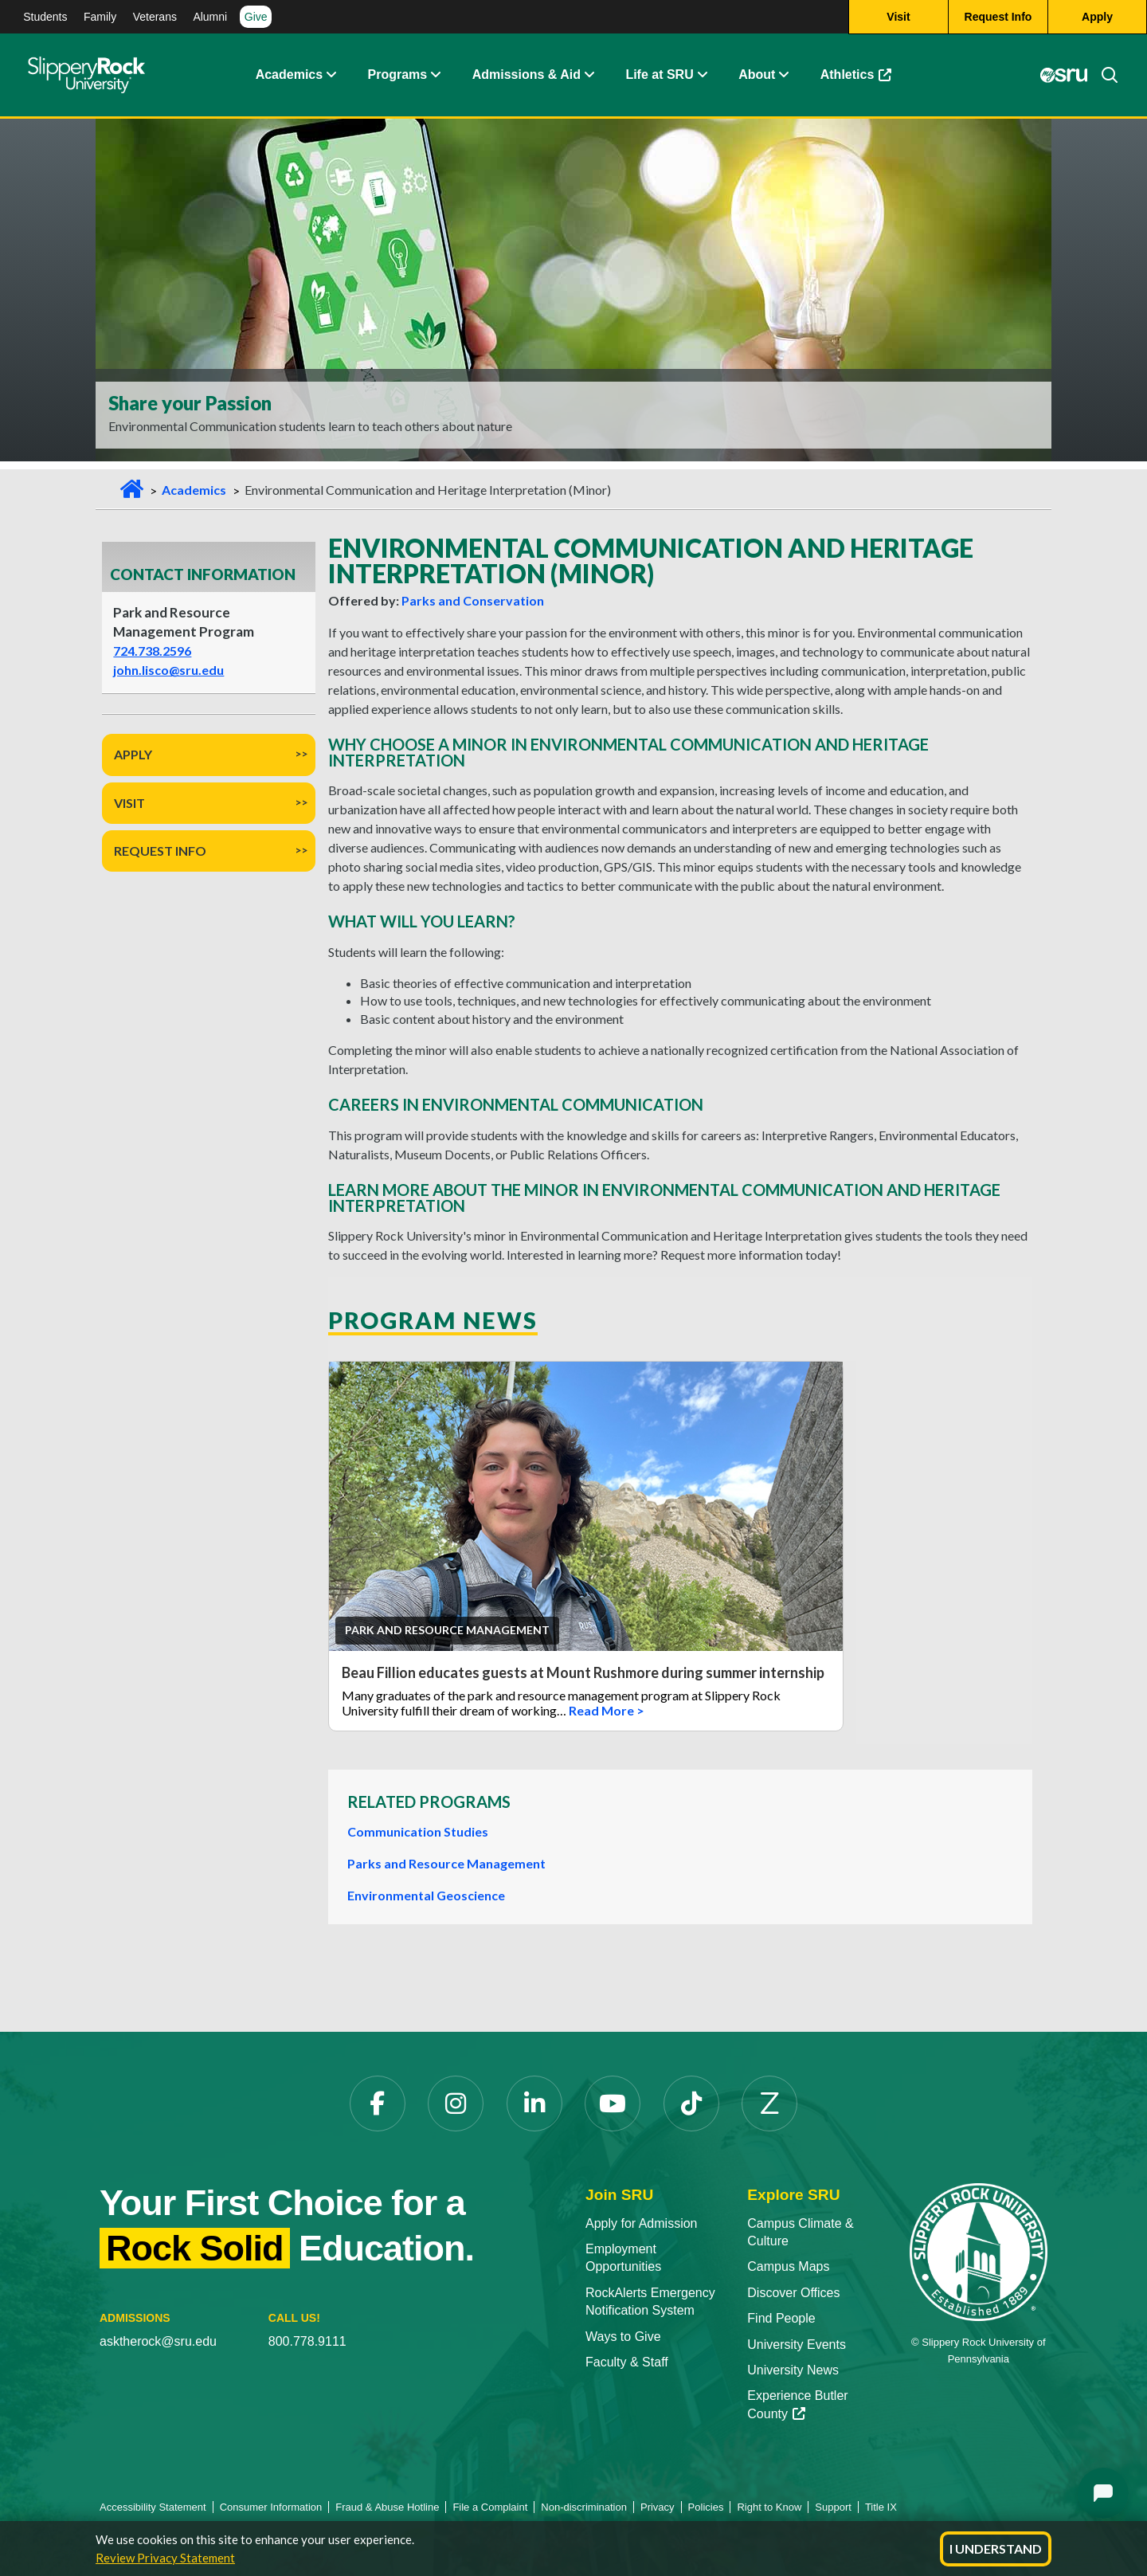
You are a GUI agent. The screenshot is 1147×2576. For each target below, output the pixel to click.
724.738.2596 (152, 650)
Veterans (155, 16)
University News (793, 2370)
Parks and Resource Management (446, 1863)
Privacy (657, 2507)
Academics (289, 75)
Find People (781, 2318)
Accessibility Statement (153, 2507)
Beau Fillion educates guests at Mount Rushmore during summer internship (584, 1672)
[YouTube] (612, 2103)
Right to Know (769, 2507)
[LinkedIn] (534, 2103)
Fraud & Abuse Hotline (387, 2507)
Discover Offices (793, 2293)
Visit (129, 802)
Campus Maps (788, 2266)
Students (45, 16)
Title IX (881, 2507)
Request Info (160, 850)
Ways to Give (623, 2336)
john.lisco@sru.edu (168, 669)
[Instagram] (455, 2103)
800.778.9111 (307, 2341)
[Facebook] (377, 2103)
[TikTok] (691, 2103)
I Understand (995, 2548)
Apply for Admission (641, 2223)
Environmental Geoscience (426, 1895)
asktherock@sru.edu (158, 2341)
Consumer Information (271, 2507)
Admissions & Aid (526, 75)
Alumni (210, 16)
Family (100, 16)
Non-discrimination (584, 2507)
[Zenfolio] (769, 2103)
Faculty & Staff (626, 2362)
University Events (796, 2344)
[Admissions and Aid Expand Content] (589, 76)
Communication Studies (417, 1831)
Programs (398, 75)
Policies (706, 2507)
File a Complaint (489, 2507)
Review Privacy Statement (165, 2558)
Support (833, 2507)
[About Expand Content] (435, 76)
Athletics (856, 75)
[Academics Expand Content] (330, 76)
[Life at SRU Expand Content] (701, 76)
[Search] (1103, 75)
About (756, 75)
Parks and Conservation (472, 600)
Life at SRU (659, 75)
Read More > (606, 1710)
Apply (133, 754)
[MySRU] (1063, 76)
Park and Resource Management (447, 1630)
